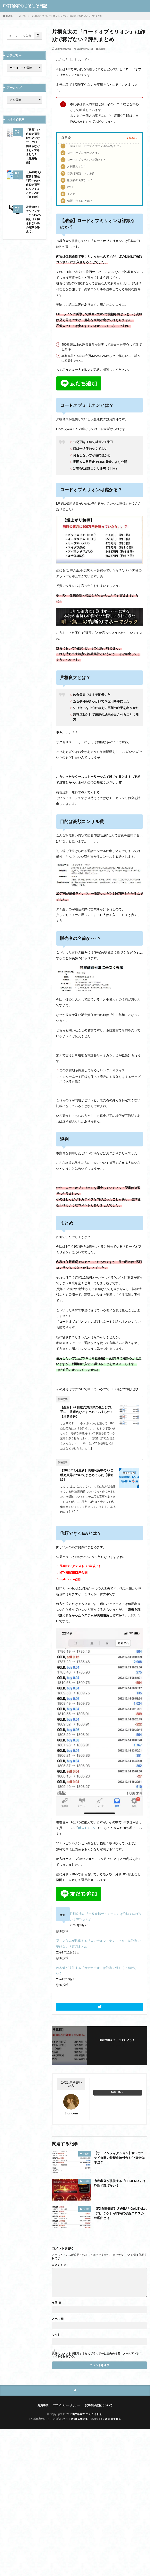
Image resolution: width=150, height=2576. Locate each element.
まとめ (68, 194)
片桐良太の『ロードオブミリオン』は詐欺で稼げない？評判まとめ (67, 15)
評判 (67, 187)
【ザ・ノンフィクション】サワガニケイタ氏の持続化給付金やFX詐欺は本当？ (119, 2157)
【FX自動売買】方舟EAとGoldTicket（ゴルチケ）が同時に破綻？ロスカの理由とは (120, 2213)
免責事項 (43, 2405)
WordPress (112, 2418)
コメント (59, 2264)
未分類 (22, 15)
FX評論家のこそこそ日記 (25, 6)
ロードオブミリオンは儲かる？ (83, 159)
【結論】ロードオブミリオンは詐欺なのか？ (91, 146)
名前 (56, 2302)
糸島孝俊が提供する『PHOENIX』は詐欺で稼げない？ (120, 2183)
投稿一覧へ (117, 2092)
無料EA (17, 131)
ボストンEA (86, 1828)
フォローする (117, 2045)
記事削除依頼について (98, 2405)
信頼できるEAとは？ (77, 200)
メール (58, 2318)
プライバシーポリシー (66, 2405)
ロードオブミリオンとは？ (80, 152)
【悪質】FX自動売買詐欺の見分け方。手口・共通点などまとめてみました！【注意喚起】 (87, 1412)
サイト (56, 2334)
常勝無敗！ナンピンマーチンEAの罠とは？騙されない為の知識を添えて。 (33, 219)
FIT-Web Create (76, 2418)
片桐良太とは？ (73, 166)
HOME (9, 16)
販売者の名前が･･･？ (77, 180)
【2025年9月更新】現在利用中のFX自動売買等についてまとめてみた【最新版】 (86, 1475)
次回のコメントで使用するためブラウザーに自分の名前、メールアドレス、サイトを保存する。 (98, 2355)
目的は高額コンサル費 (78, 173)
